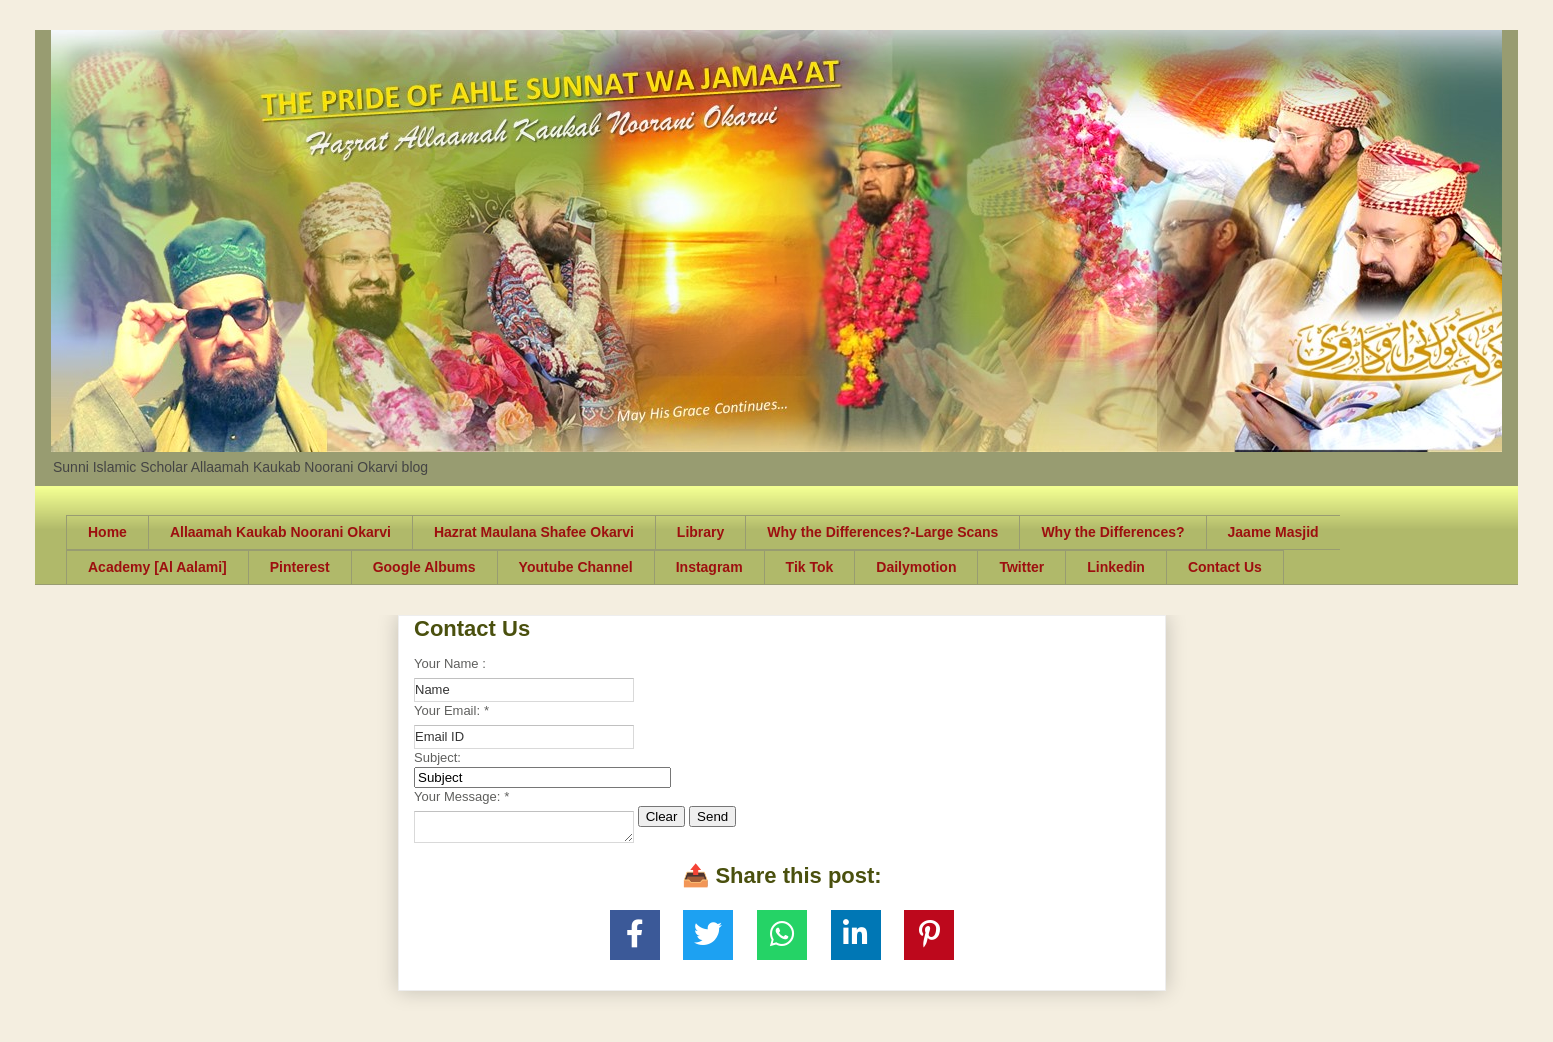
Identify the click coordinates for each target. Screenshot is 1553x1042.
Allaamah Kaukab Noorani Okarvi (280, 532)
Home (107, 532)
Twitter (1021, 567)
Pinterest (300, 567)
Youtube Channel (576, 567)
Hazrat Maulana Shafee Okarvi (534, 532)
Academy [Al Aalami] (157, 567)
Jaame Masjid (1273, 532)
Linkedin (1116, 567)
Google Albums (424, 567)
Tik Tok (810, 567)
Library (700, 532)
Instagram (709, 567)
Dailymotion (916, 567)
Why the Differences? (1112, 532)
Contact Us (1225, 567)
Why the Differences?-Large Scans (882, 532)
